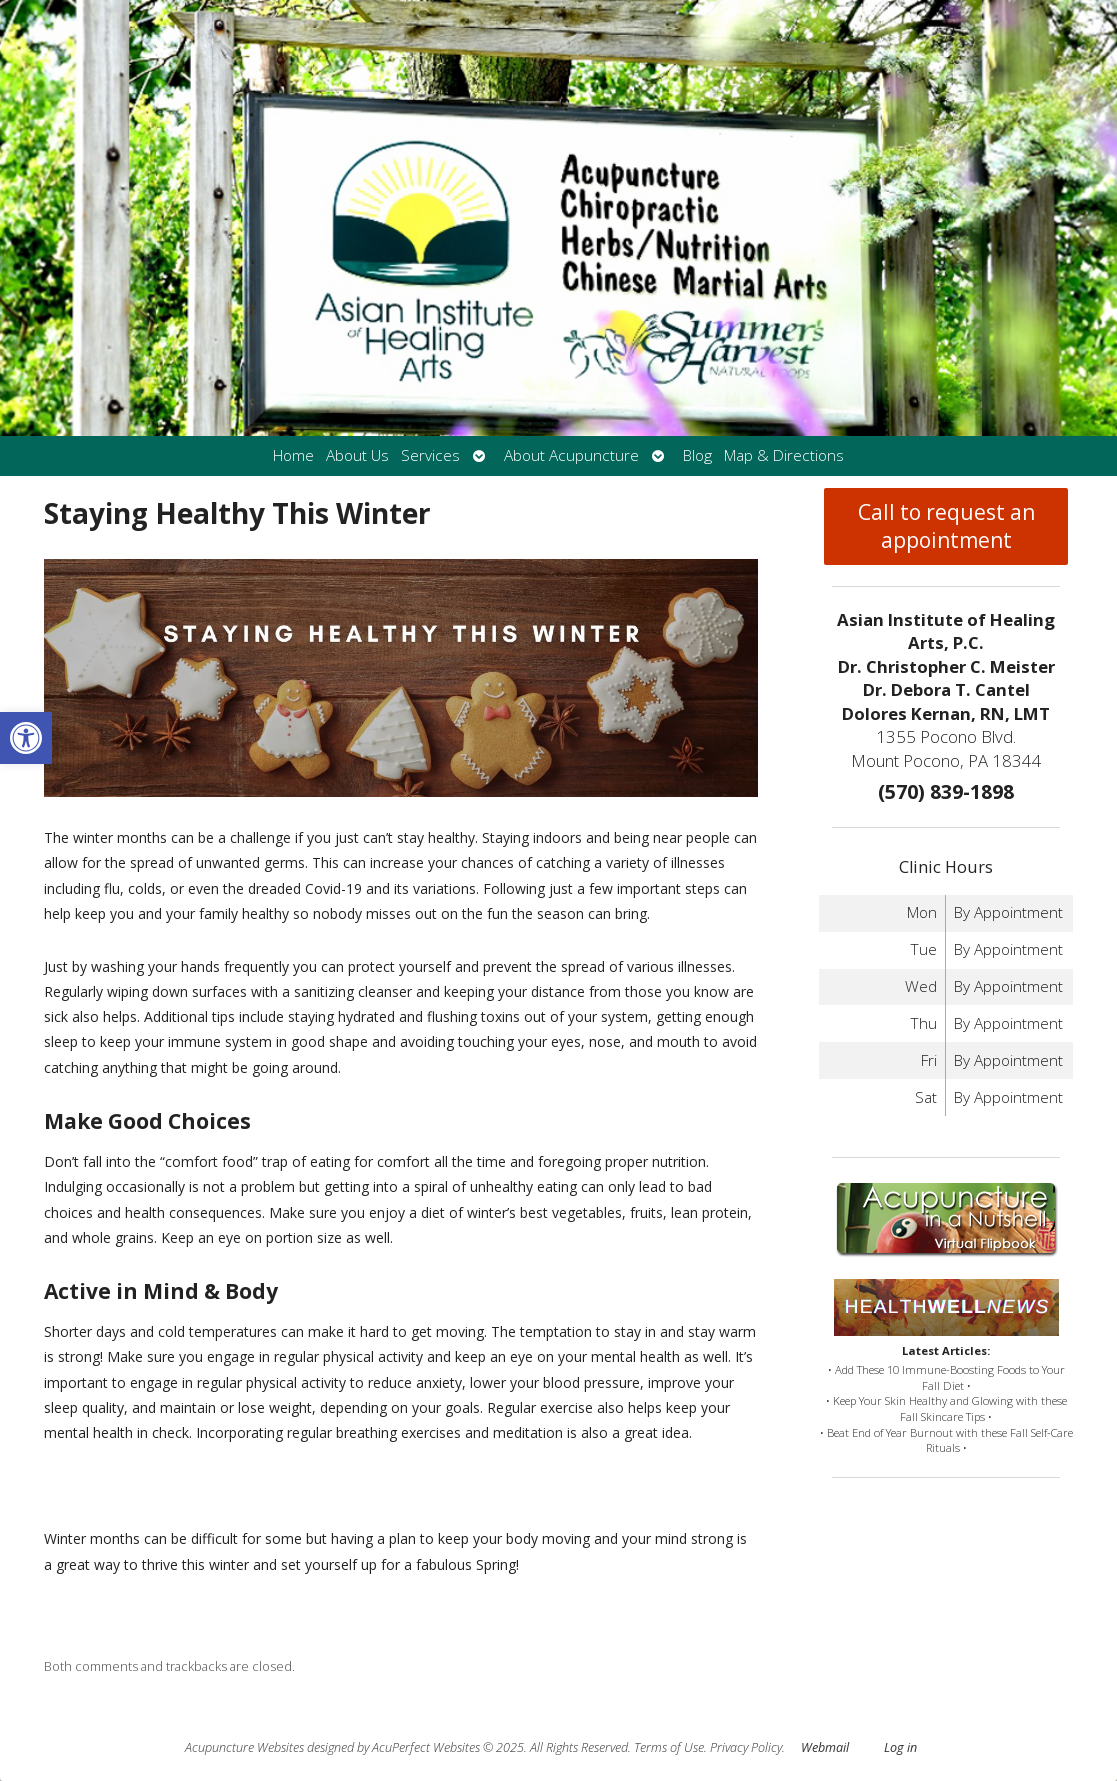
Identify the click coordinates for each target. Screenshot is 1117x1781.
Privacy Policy (746, 1747)
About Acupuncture (571, 455)
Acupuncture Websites (244, 1747)
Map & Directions (784, 455)
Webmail (825, 1747)
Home (293, 455)
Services (430, 455)
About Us (357, 455)
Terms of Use (669, 1747)
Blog (697, 455)
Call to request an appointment (946, 526)
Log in (900, 1747)
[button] (26, 738)
